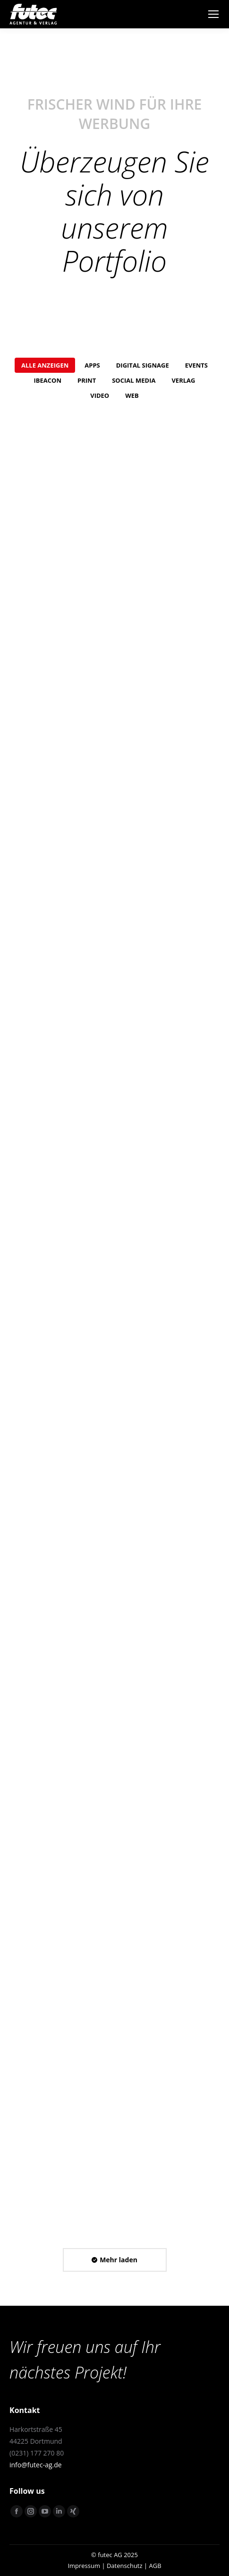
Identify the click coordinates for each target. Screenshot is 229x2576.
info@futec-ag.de (35, 2464)
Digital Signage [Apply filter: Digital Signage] (142, 365)
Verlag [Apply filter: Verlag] (183, 380)
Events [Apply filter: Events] (196, 365)
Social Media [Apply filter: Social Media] (133, 380)
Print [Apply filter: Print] (86, 380)
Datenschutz (125, 2565)
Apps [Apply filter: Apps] (92, 365)
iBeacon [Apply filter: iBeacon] (48, 380)
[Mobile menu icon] (213, 14)
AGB (155, 2565)
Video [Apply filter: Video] (99, 395)
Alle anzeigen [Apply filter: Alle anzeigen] (44, 365)
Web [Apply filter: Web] (132, 395)
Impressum (84, 2565)
